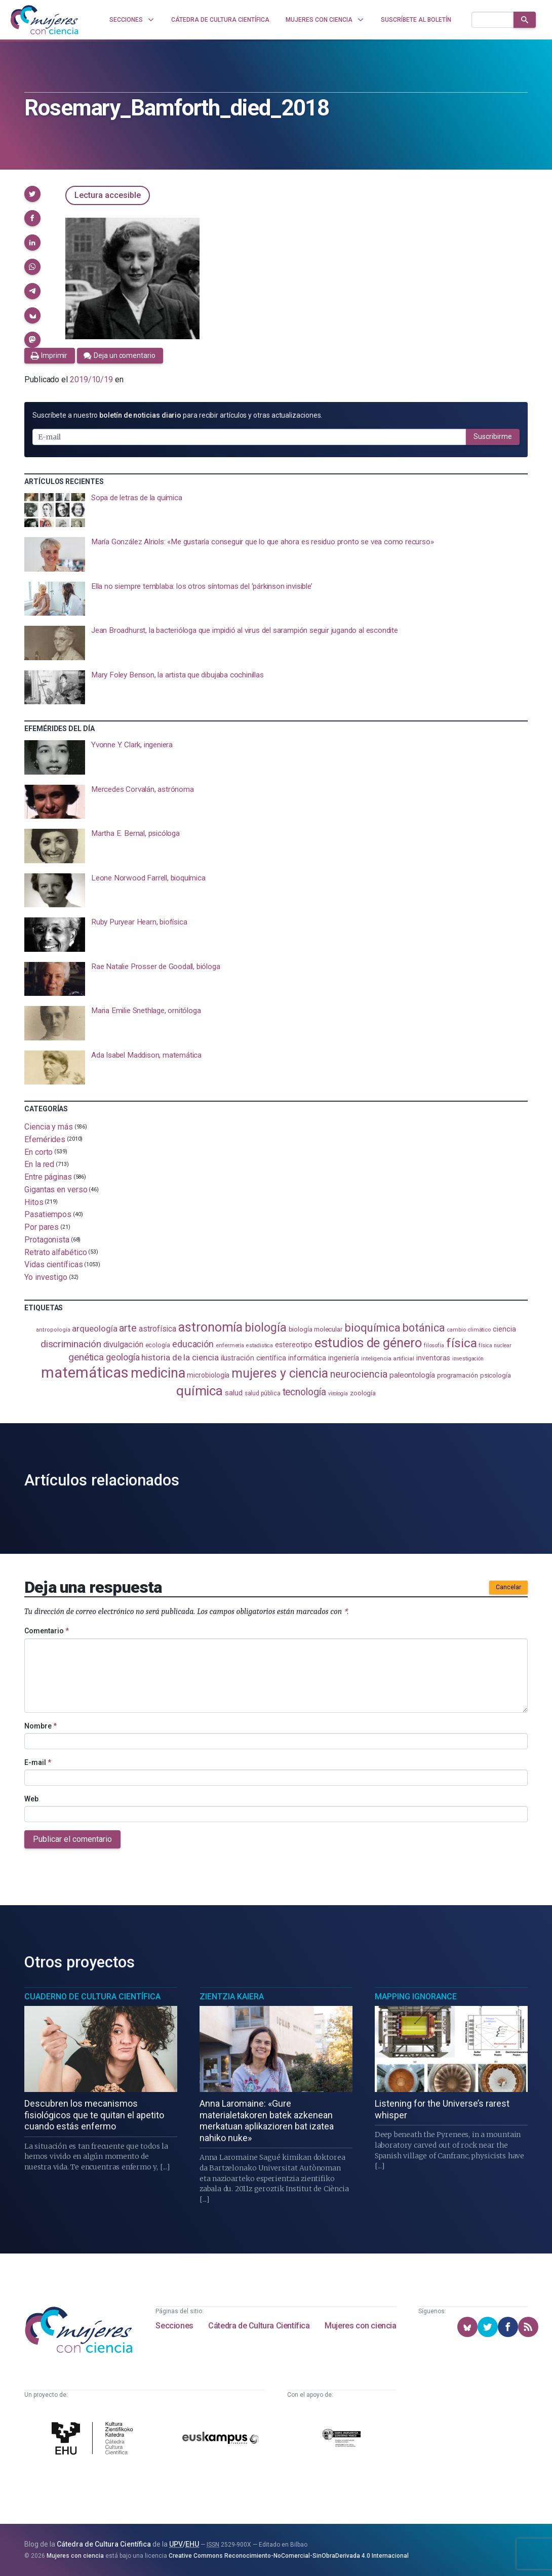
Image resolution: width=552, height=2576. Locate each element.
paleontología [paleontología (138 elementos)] (412, 1375)
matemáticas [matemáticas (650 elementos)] (85, 1372)
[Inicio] (44, 19)
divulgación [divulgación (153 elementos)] (123, 1344)
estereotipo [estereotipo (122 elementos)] (293, 1345)
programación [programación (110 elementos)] (457, 1375)
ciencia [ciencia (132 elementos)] (504, 1329)
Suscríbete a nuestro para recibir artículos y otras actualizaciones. (177, 415)
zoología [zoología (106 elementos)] (363, 1393)
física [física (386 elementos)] (461, 1343)
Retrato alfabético (55, 1252)
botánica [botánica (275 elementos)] (424, 1327)
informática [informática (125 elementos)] (307, 1357)
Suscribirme (493, 436)
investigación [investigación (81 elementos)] (468, 1358)
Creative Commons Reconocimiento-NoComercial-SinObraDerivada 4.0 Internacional (289, 2555)
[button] (32, 194)
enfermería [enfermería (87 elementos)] (230, 1345)
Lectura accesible (107, 195)
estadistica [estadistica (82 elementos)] (259, 1345)
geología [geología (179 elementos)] (122, 1357)
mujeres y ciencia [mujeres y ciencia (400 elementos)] (279, 1373)
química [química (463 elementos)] (199, 1390)
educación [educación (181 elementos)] (193, 1344)
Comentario (46, 1631)
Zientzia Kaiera (232, 1996)
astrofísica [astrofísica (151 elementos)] (157, 1329)
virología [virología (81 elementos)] (338, 1393)
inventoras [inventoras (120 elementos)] (433, 1358)
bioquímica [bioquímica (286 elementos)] (372, 1327)
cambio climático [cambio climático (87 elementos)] (469, 1329)
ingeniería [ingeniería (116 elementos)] (343, 1358)
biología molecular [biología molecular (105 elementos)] (316, 1329)
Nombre (40, 1726)
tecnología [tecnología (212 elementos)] (304, 1392)
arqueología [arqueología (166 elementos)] (94, 1328)
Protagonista (46, 1239)
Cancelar (508, 1587)
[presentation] (276, 510)
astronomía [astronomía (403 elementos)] (210, 1327)
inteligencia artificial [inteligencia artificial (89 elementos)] (387, 1358)
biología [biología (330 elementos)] (265, 1327)
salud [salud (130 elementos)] (234, 1392)
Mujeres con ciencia (360, 2325)
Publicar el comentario (72, 1839)
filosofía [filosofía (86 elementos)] (434, 1345)
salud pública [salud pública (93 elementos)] (263, 1393)
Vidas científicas (53, 1264)
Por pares (41, 1227)
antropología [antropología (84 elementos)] (53, 1329)
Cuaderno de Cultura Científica (92, 1996)
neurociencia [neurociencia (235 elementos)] (358, 1374)
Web (31, 1799)
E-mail (37, 1762)
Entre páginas (48, 1177)
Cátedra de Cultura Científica (258, 2325)
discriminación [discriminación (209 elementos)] (71, 1344)
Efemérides (44, 1139)
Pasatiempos (47, 1214)
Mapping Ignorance (416, 1996)
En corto (38, 1151)
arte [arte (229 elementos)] (128, 1328)
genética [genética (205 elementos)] (86, 1357)
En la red (39, 1164)
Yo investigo (45, 1277)
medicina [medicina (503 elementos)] (158, 1373)
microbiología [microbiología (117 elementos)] (208, 1375)
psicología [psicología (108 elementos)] (495, 1375)
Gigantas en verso (56, 1189)
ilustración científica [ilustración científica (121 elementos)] (253, 1358)
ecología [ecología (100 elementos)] (157, 1345)
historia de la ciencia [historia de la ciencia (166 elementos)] (179, 1357)
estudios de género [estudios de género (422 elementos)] (368, 1342)
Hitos (34, 1201)
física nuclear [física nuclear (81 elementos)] (495, 1345)
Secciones (174, 2325)
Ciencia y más (48, 1127)
